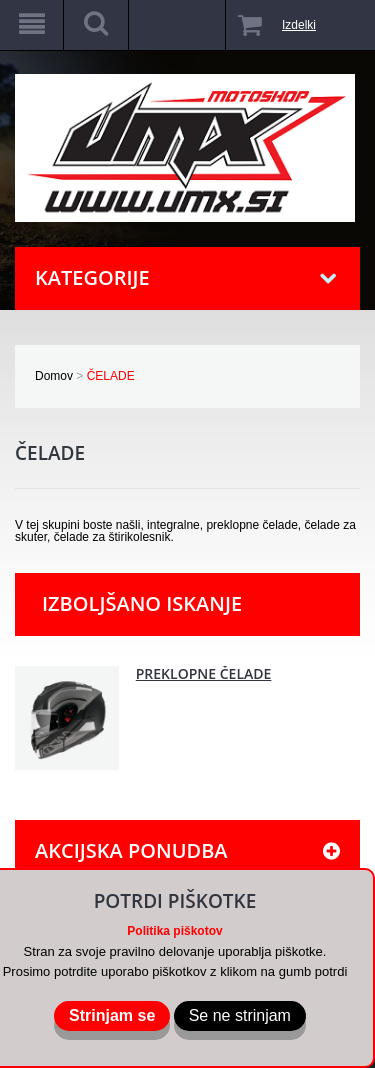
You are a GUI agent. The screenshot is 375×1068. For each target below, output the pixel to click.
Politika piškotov (174, 931)
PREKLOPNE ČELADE (204, 673)
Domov (54, 376)
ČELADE (111, 376)
